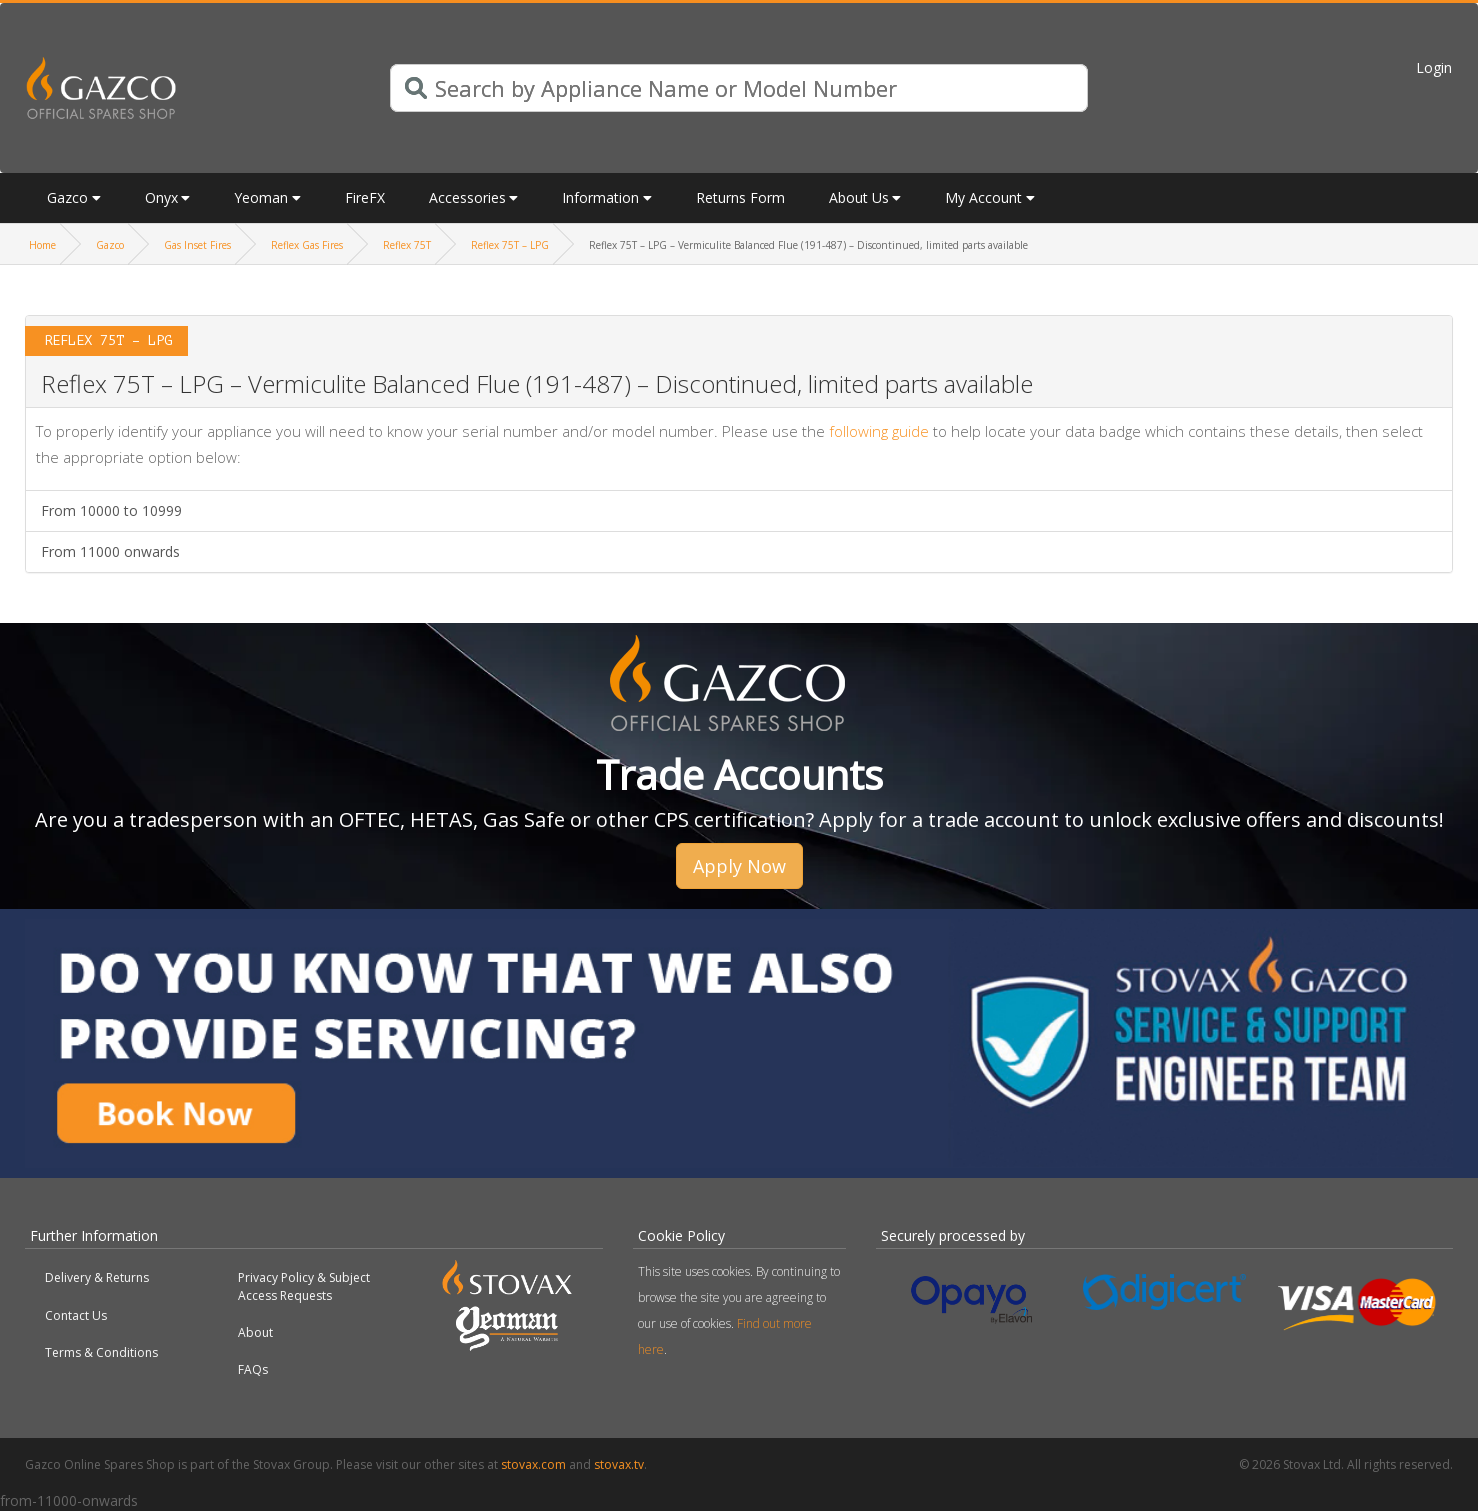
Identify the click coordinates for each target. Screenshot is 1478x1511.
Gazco (67, 197)
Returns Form (740, 197)
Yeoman (261, 197)
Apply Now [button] (739, 866)
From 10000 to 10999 (111, 510)
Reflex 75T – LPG (510, 245)
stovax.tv (619, 1464)
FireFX (365, 197)
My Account (983, 197)
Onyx (161, 197)
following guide (879, 431)
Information (600, 197)
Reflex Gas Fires (307, 245)
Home (42, 245)
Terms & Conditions (101, 1352)
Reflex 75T (407, 245)
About (255, 1332)
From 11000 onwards (110, 551)
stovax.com (533, 1464)
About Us (859, 197)
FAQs (253, 1369)
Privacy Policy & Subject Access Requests (304, 1286)
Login (1434, 67)
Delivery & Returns (97, 1277)
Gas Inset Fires (197, 245)
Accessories (467, 197)
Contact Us (76, 1315)
